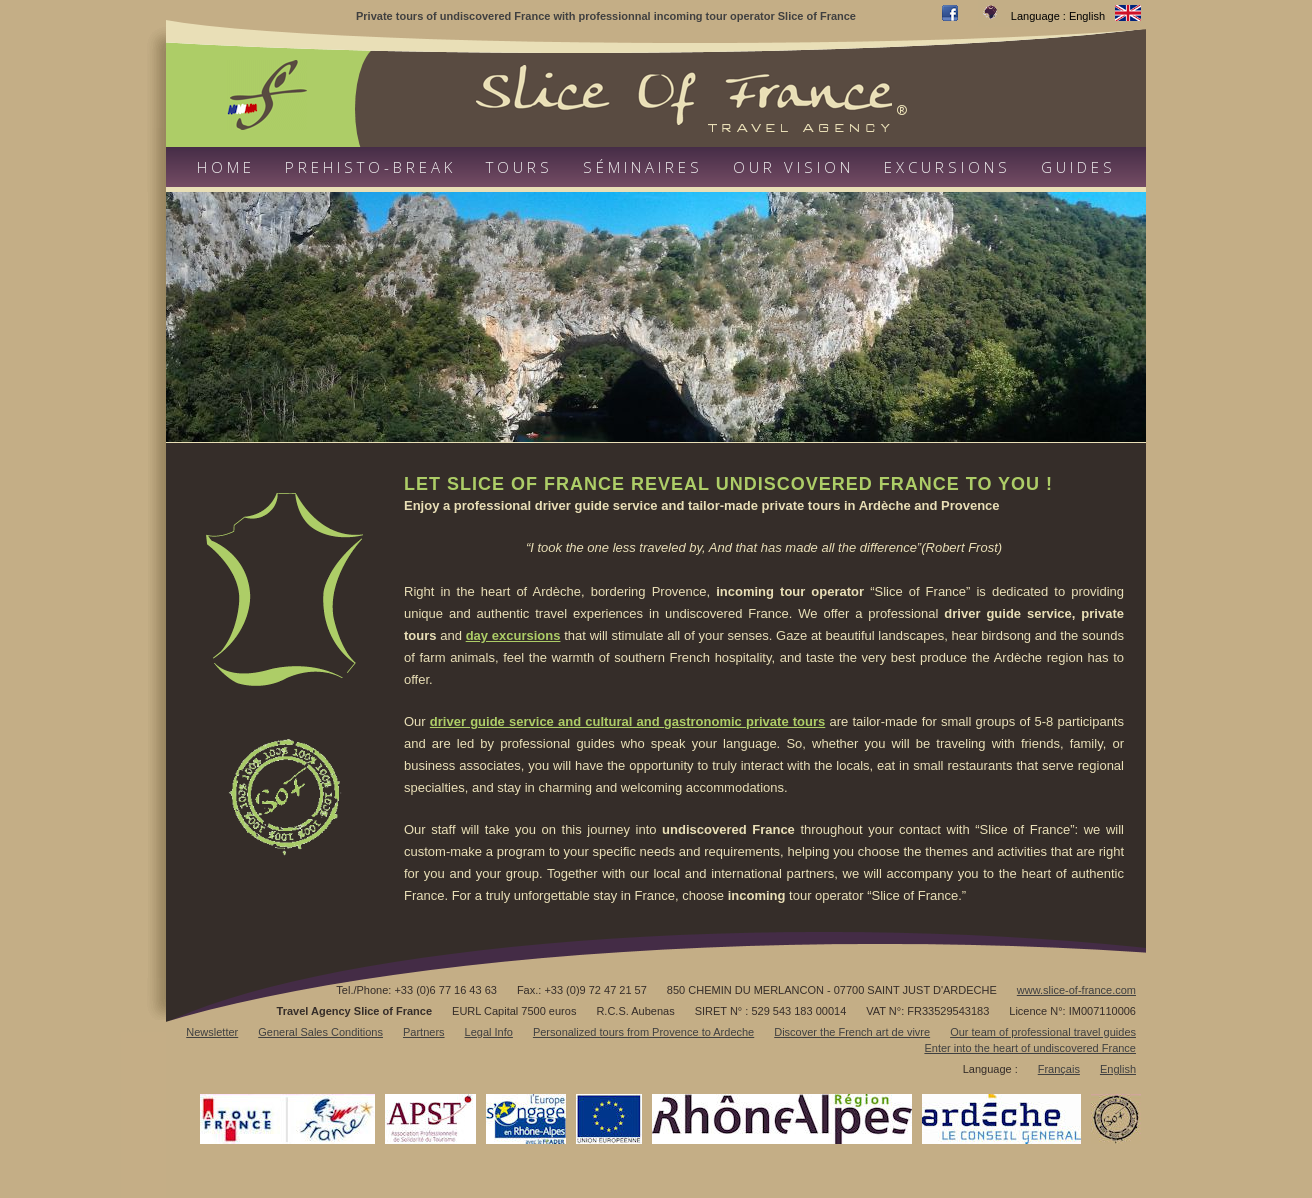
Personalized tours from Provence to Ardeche (643, 1032)
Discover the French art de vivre (852, 1032)
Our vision (793, 167)
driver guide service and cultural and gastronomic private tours (627, 721)
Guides (1078, 167)
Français (1059, 1069)
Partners (424, 1032)
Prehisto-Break (370, 167)
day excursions (513, 635)
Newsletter (212, 1032)
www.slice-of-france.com (1076, 990)
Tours (519, 167)
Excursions (947, 167)
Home (226, 167)
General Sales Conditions (320, 1032)
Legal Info (489, 1032)
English (1118, 1069)
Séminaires (643, 167)
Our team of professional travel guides (1043, 1032)
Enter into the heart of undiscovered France (1030, 1048)
